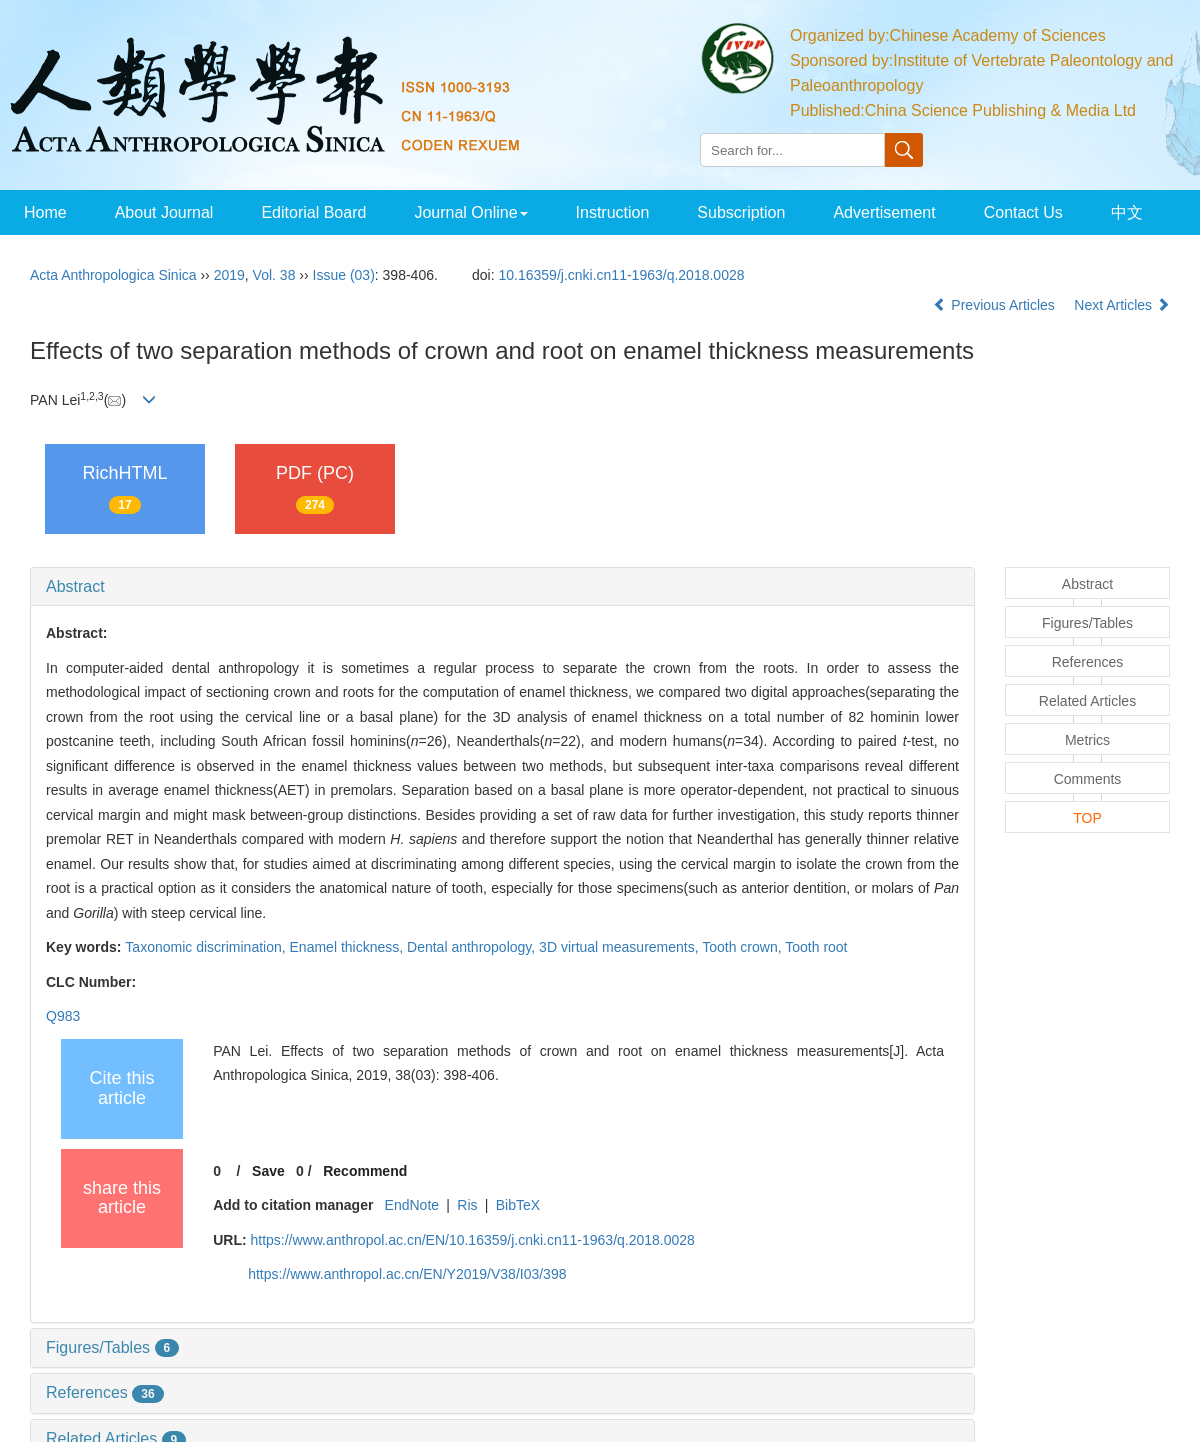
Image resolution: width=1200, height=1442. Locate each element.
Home (45, 212)
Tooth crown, (743, 947)
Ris (467, 1205)
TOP (1087, 818)
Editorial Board (313, 212)
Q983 (63, 1016)
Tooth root (816, 947)
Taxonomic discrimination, (207, 947)
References (105, 1392)
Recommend (365, 1171)
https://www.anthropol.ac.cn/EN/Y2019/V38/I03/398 (407, 1274)
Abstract (75, 586)
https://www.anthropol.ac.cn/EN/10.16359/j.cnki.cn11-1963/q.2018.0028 (472, 1240)
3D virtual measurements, (620, 947)
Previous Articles (995, 305)
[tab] (502, 587)
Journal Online (470, 212)
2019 (229, 275)
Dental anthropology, (473, 947)
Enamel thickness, (349, 947)
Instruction (613, 212)
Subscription (741, 212)
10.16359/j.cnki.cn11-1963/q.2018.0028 (622, 275)
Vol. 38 (274, 275)
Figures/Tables (112, 1347)
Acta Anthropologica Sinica (113, 275)
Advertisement (884, 212)
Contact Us (1023, 212)
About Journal (164, 212)
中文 (1127, 212)
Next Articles (1122, 305)
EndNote (412, 1205)
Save (268, 1171)
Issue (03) (344, 275)
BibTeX (518, 1205)
